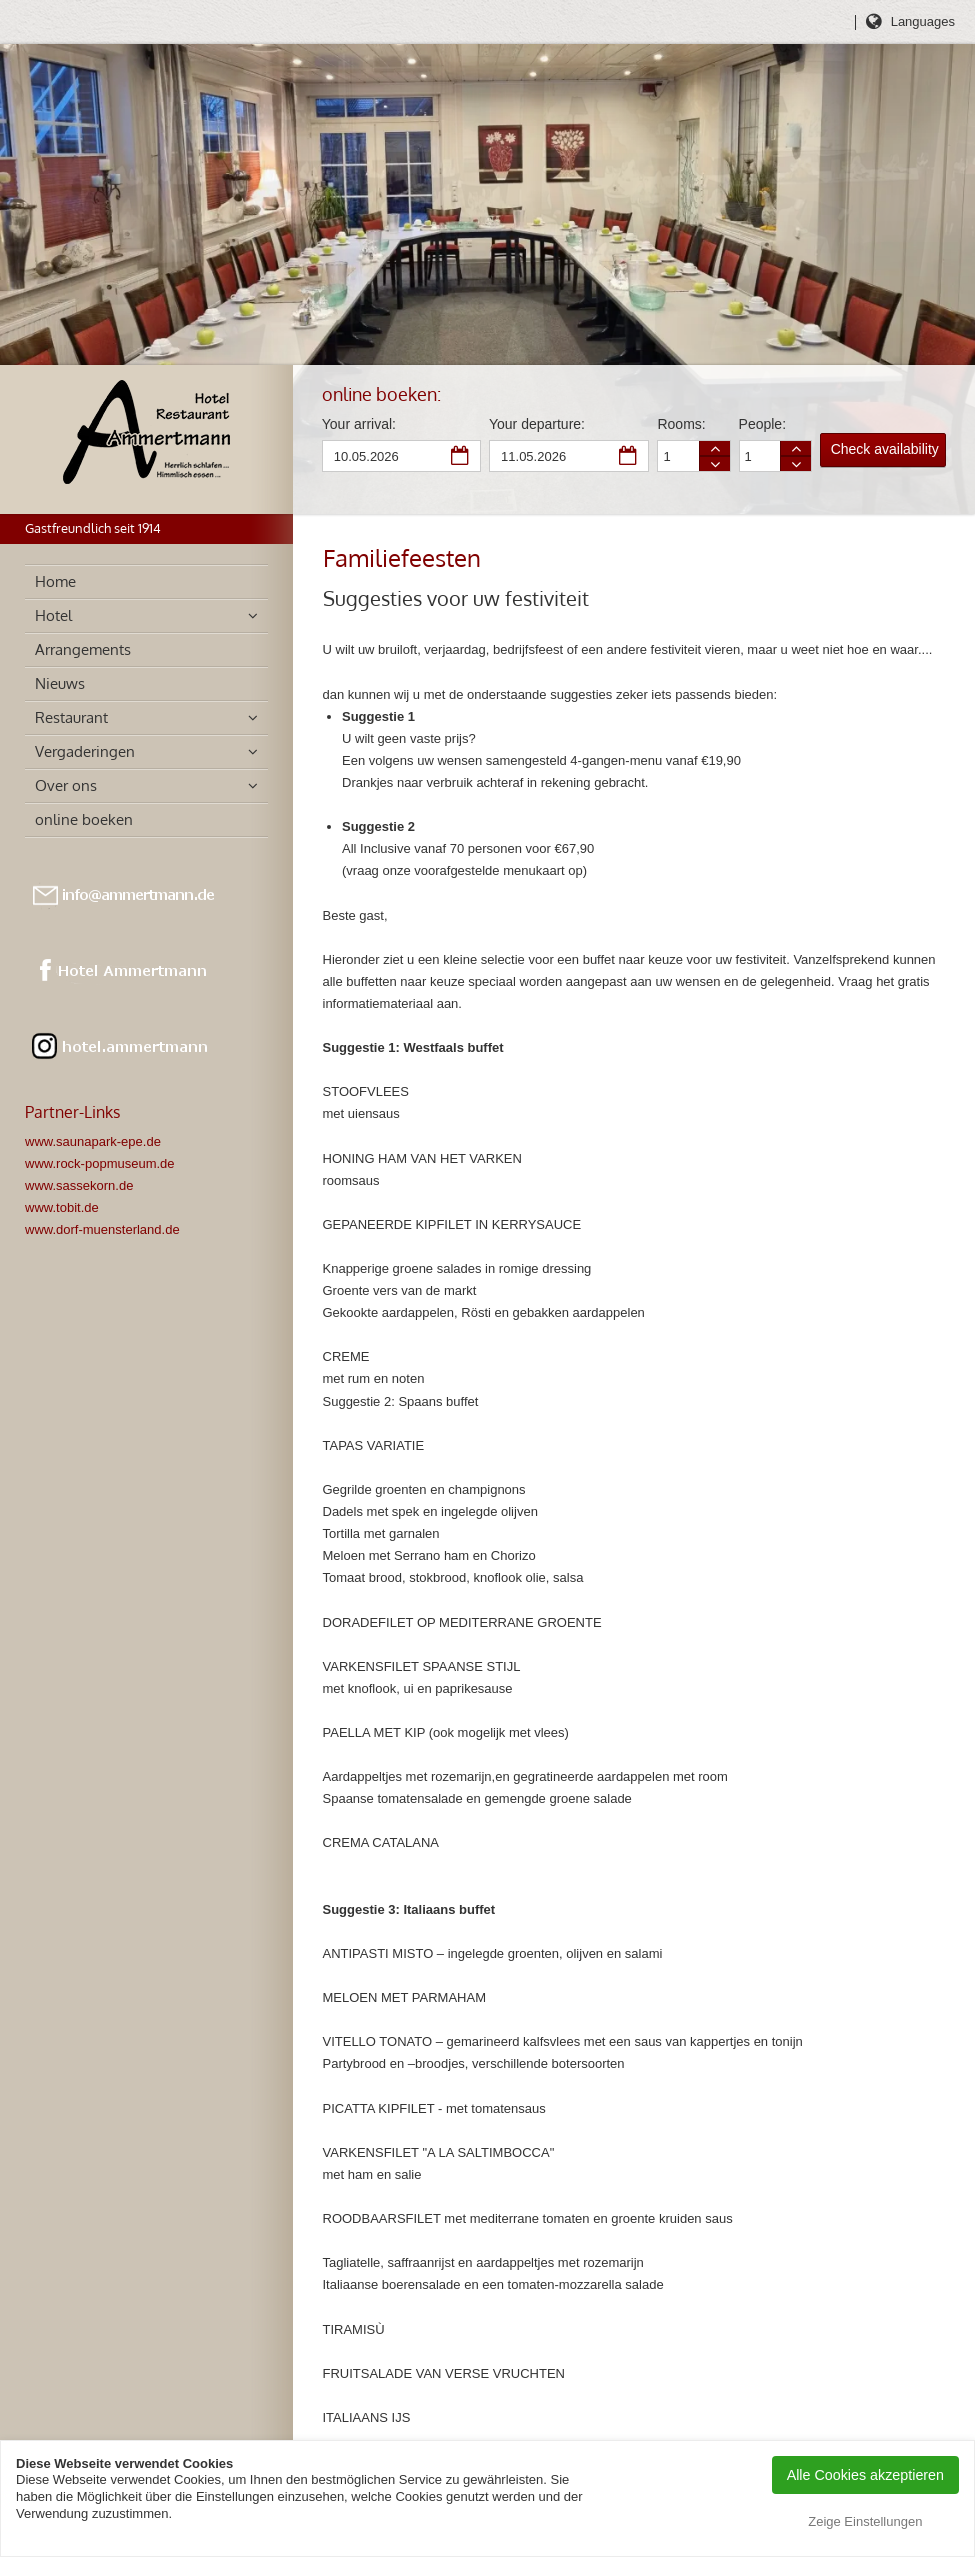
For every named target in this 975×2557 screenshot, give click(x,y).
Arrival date (461, 457)
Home (55, 581)
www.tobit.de (62, 1207)
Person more (796, 448)
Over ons (66, 785)
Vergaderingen (85, 751)
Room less (715, 463)
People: (762, 424)
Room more (715, 448)
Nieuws (60, 683)
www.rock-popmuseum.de (100, 1163)
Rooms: (681, 424)
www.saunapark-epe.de (93, 1141)
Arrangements (83, 649)
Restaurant (71, 717)
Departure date (629, 457)
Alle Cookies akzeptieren (865, 2475)
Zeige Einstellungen (865, 2521)
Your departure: (537, 424)
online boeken (84, 819)
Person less (796, 463)
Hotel (53, 615)
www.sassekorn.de (79, 1185)
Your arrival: (359, 424)
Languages (923, 21)
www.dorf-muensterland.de (102, 1229)
